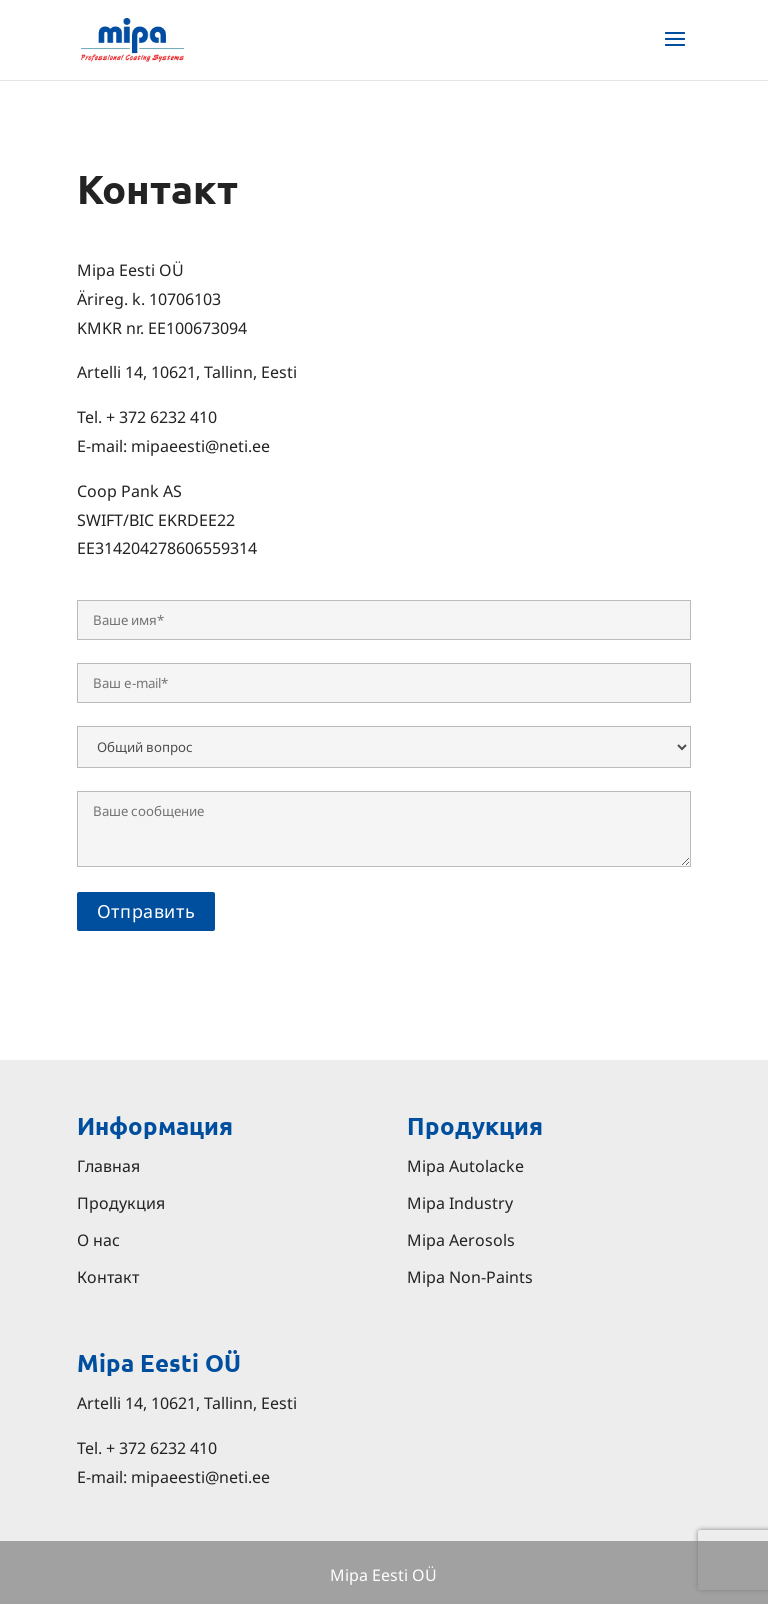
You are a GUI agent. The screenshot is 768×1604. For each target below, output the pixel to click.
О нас (98, 1240)
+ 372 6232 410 (161, 1448)
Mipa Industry (460, 1203)
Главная (108, 1166)
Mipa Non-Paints (470, 1277)
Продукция (121, 1203)
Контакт (108, 1277)
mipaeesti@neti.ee (200, 1477)
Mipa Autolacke (465, 1166)
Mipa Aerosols (461, 1240)
